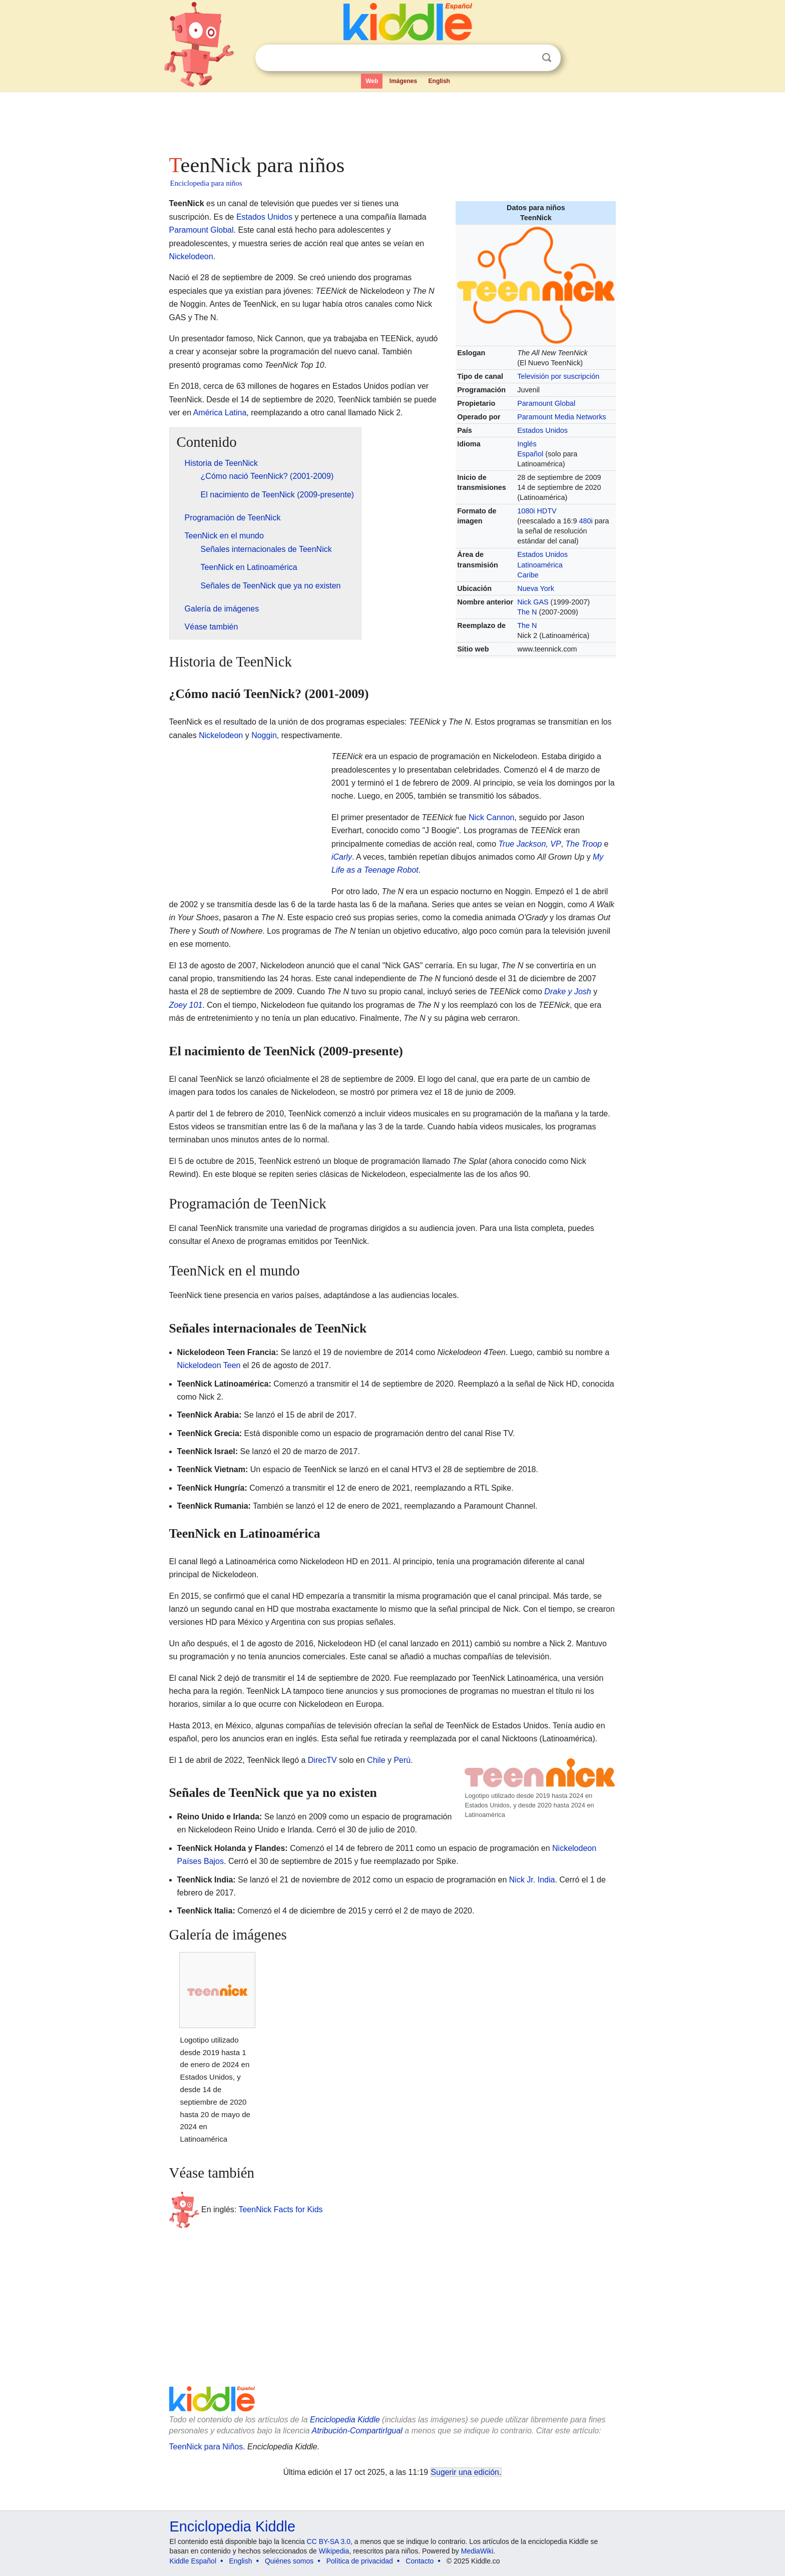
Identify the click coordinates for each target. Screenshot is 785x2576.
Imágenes (403, 81)
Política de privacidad (359, 2561)
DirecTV (322, 1760)
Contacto (420, 2561)
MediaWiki (477, 2551)
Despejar (526, 58)
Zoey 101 (186, 1005)
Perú (402, 1760)
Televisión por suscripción (558, 376)
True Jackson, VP (529, 844)
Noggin (264, 735)
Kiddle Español (193, 2561)
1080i (526, 511)
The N (527, 612)
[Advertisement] (392, 120)
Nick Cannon (492, 817)
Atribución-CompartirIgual (357, 2430)
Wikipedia (334, 2551)
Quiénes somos (289, 2561)
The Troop (583, 844)
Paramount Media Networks (561, 417)
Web (371, 81)
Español (530, 454)
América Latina (220, 412)
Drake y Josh (567, 991)
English (439, 81)
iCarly (341, 857)
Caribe (527, 575)
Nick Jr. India (532, 1879)
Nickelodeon (191, 256)
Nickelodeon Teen (209, 1365)
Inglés (526, 444)
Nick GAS (532, 602)
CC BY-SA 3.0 (328, 2541)
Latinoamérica (539, 565)
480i (585, 521)
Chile (376, 1760)
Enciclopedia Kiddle (345, 2419)
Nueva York (535, 588)
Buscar (547, 58)
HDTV (546, 511)
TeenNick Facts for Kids (280, 2209)
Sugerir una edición (465, 2472)
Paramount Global (546, 403)
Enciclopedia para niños (206, 183)
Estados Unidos (542, 430)
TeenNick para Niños (206, 2446)
